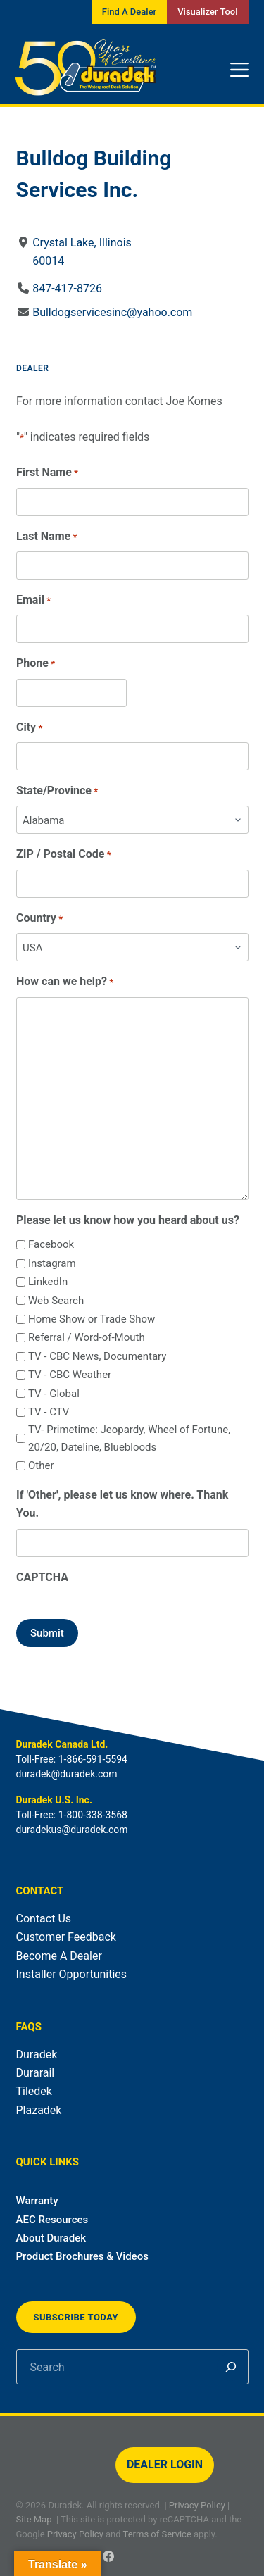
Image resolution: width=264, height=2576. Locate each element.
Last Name (46, 537)
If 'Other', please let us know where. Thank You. (122, 1504)
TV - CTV (47, 1412)
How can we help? (64, 982)
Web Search (55, 1300)
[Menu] (239, 70)
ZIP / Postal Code (63, 854)
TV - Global (53, 1393)
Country (39, 918)
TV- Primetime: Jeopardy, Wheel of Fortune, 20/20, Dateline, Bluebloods (128, 1438)
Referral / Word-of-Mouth (85, 1337)
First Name (47, 472)
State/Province (57, 791)
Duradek (37, 2054)
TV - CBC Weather (69, 1374)
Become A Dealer (59, 1956)
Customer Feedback (66, 1937)
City (29, 727)
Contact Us (44, 1918)
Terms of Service (157, 2534)
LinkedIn (47, 1281)
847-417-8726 (67, 288)
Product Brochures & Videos (82, 2256)
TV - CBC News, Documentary (96, 1356)
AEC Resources (52, 2219)
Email (33, 600)
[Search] (231, 2367)
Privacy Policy (197, 2505)
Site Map (34, 2519)
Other (40, 1465)
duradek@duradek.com (67, 1774)
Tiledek (34, 2091)
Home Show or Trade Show (90, 1319)
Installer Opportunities (71, 1974)
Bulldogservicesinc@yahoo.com (112, 312)
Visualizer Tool (207, 11)
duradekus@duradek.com (72, 1829)
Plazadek (39, 2110)
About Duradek (51, 2238)
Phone (35, 663)
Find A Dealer (129, 11)
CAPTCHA (42, 1577)
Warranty (37, 2200)
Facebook (50, 1244)
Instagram (51, 1263)
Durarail (35, 2073)
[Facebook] (108, 2556)
